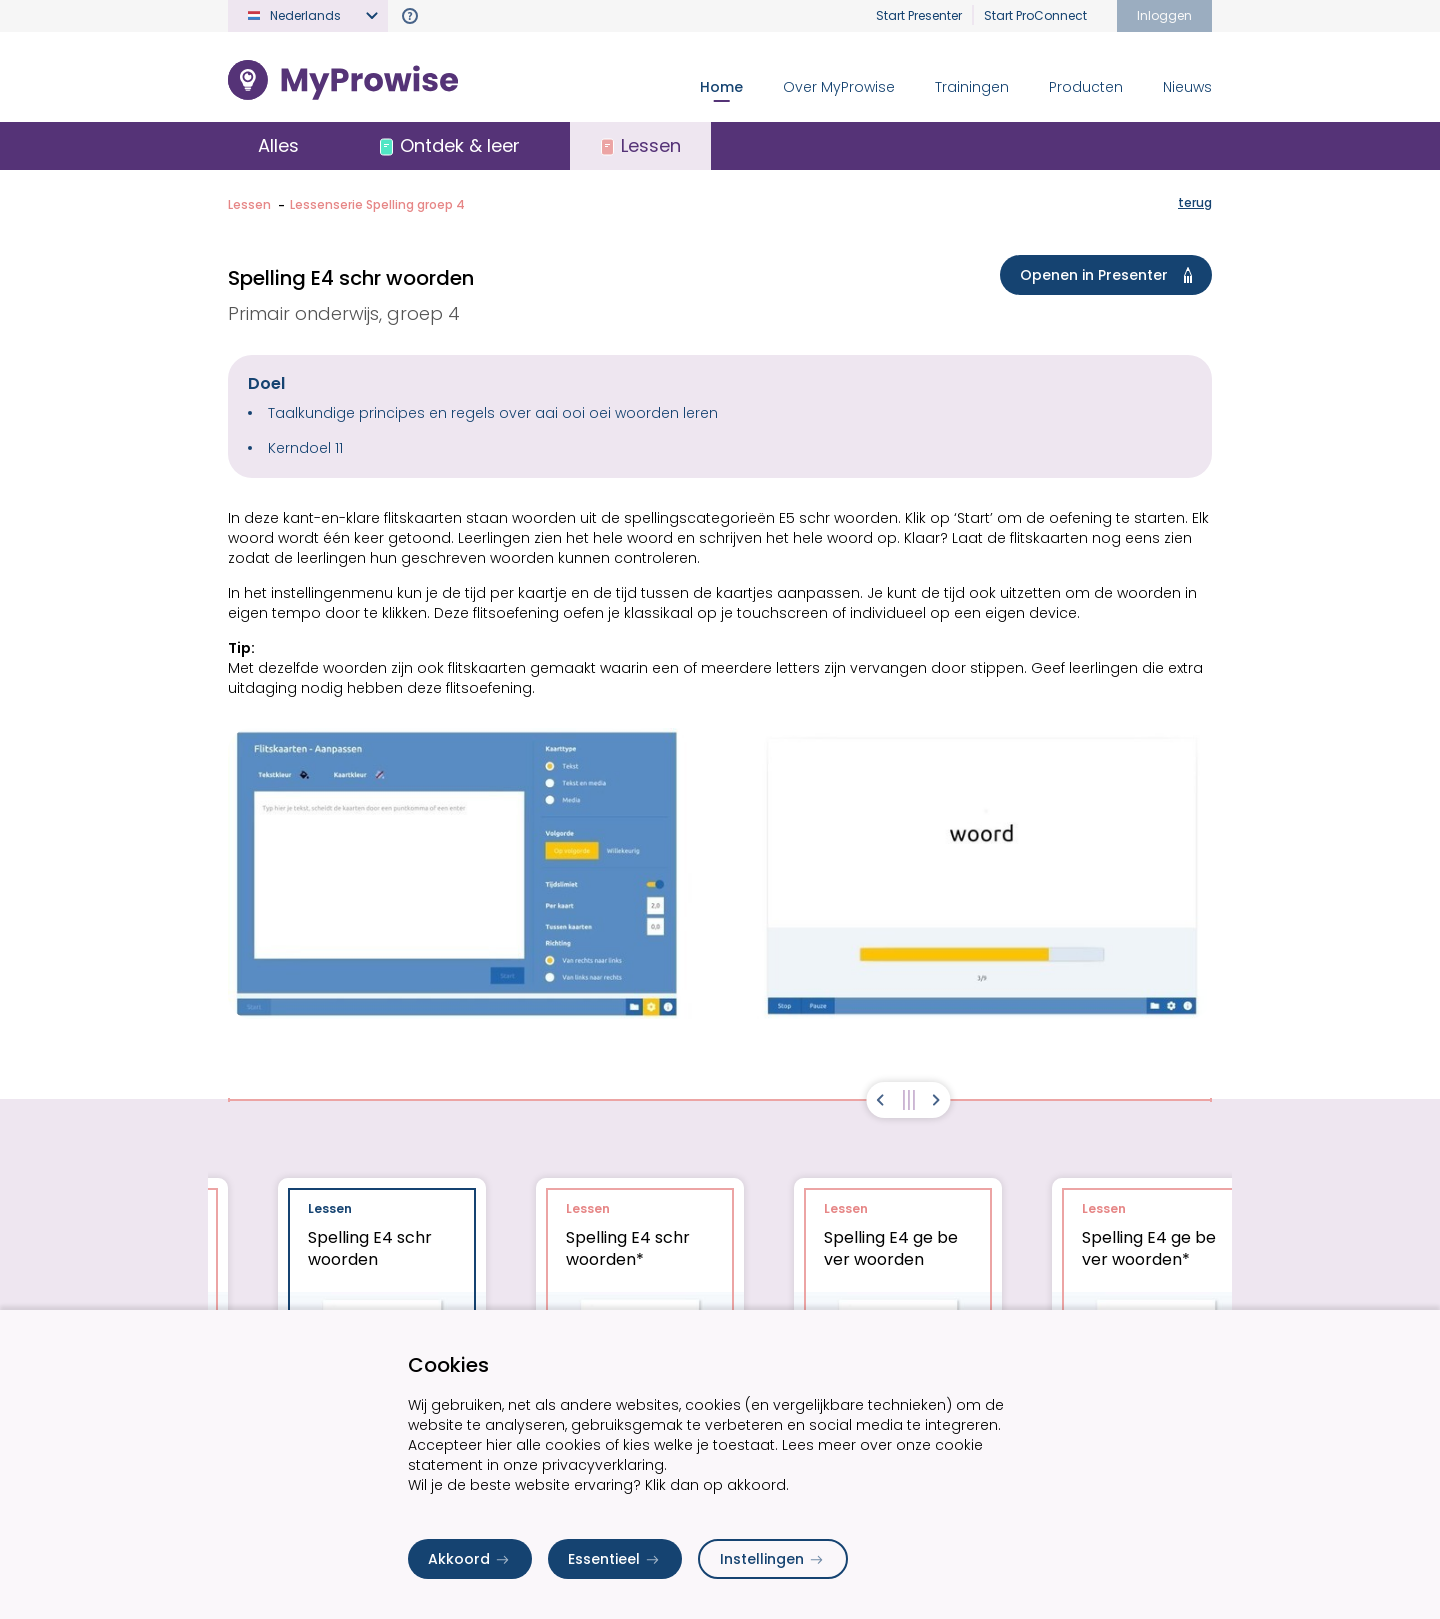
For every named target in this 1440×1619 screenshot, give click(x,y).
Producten (1086, 87)
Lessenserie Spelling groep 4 (377, 204)
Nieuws (1187, 87)
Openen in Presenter (1110, 275)
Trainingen (972, 87)
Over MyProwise (839, 87)
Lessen (249, 204)
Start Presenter (919, 15)
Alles (278, 145)
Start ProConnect (1035, 15)
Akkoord (470, 1559)
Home (721, 87)
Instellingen (773, 1559)
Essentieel (615, 1559)
